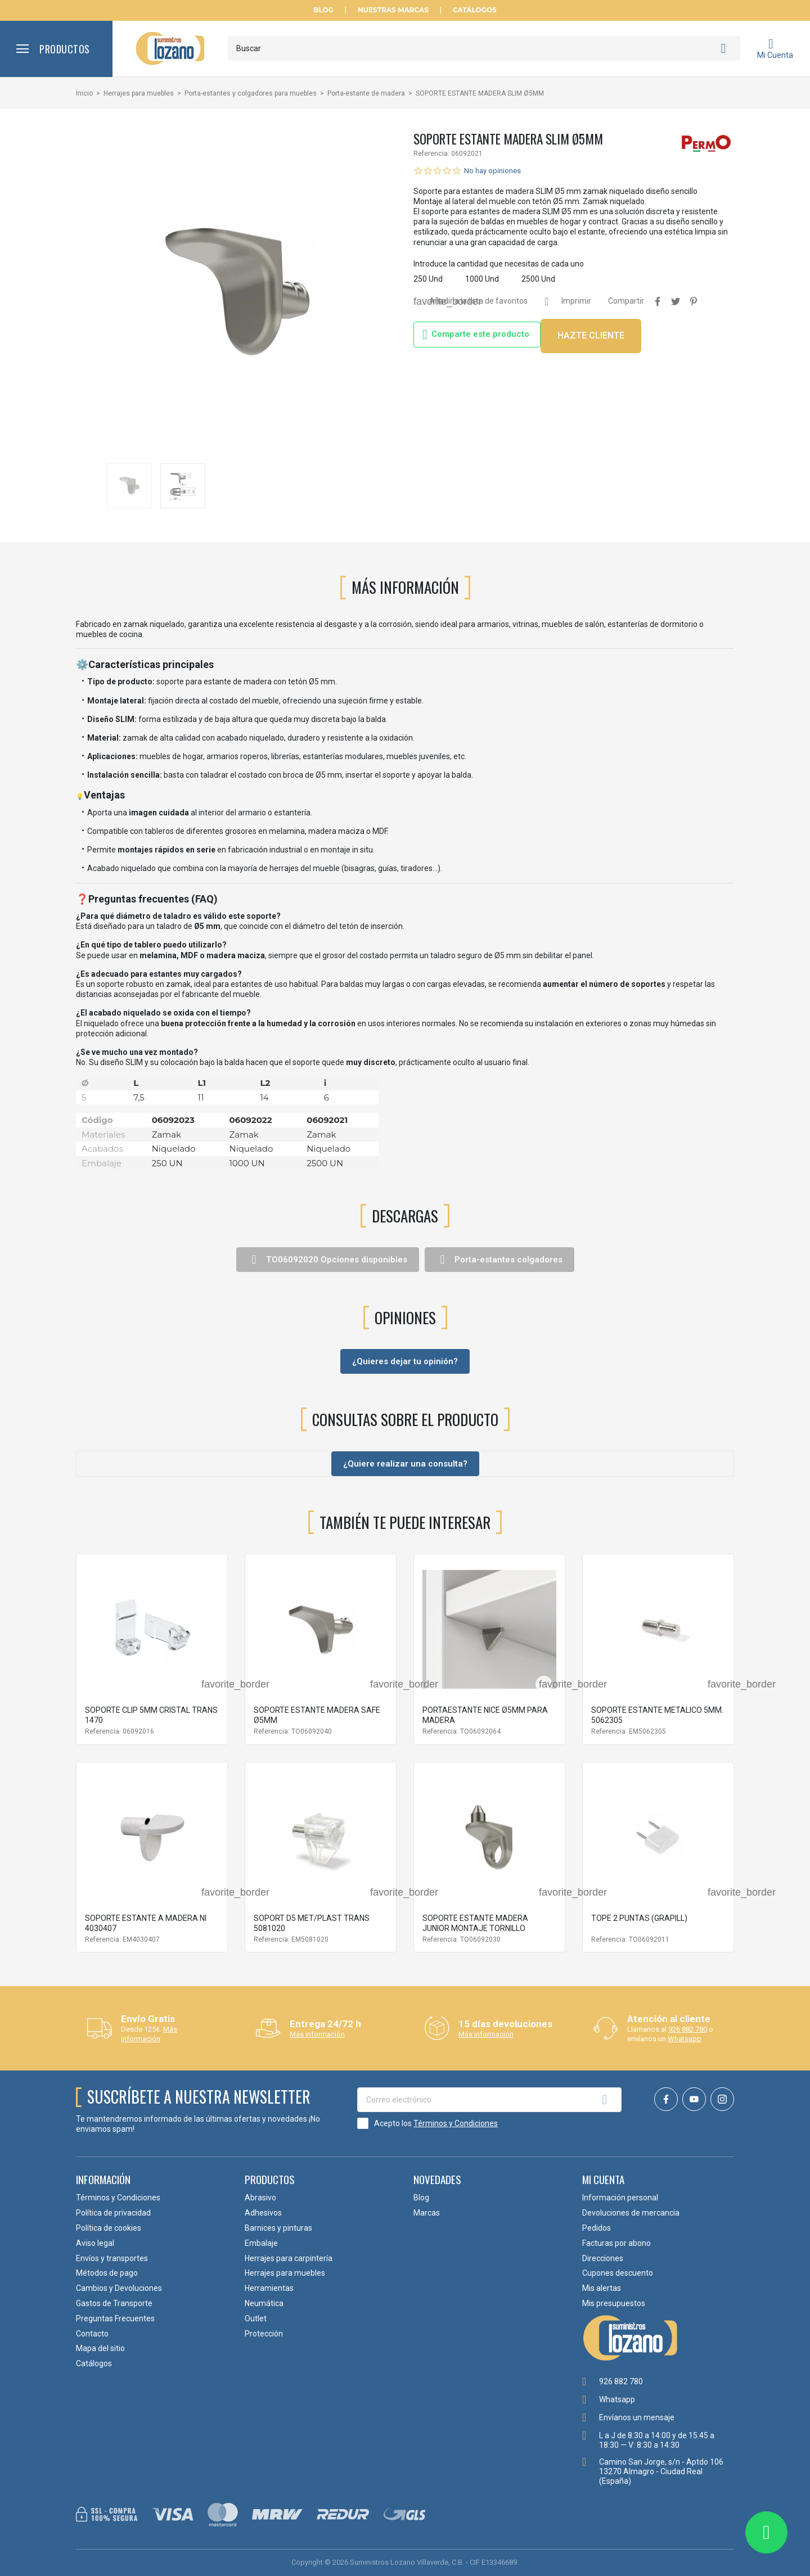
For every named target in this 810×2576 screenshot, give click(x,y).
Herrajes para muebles (285, 2272)
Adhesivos (263, 2212)
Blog (323, 10)
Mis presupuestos (613, 2303)
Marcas (426, 2212)
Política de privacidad (113, 2212)
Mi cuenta (603, 2179)
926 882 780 (687, 2029)
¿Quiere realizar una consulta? (405, 1464)
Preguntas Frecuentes (115, 2318)
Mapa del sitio (100, 2348)
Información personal (620, 2197)
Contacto (92, 2333)
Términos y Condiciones (455, 2123)
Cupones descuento (617, 2272)
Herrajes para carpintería (288, 2258)
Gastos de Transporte (114, 2303)
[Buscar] (484, 48)
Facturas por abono (616, 2243)
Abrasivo (260, 2197)
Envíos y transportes (112, 2258)
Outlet (256, 2318)
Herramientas (269, 2288)
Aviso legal (95, 2243)
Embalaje (261, 2243)
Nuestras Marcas (393, 10)
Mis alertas (601, 2288)
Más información (149, 2034)
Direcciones (602, 2258)
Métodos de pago (107, 2272)
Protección (264, 2333)
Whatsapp (684, 2038)
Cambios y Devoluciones (119, 2288)
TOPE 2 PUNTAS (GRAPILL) (639, 1918)
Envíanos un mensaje (636, 2417)
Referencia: (431, 153)
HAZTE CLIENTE (590, 335)
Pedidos (596, 2227)
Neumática (264, 2303)
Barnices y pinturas (278, 2227)
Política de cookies (108, 2227)
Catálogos (475, 10)
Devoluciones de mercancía (631, 2212)
